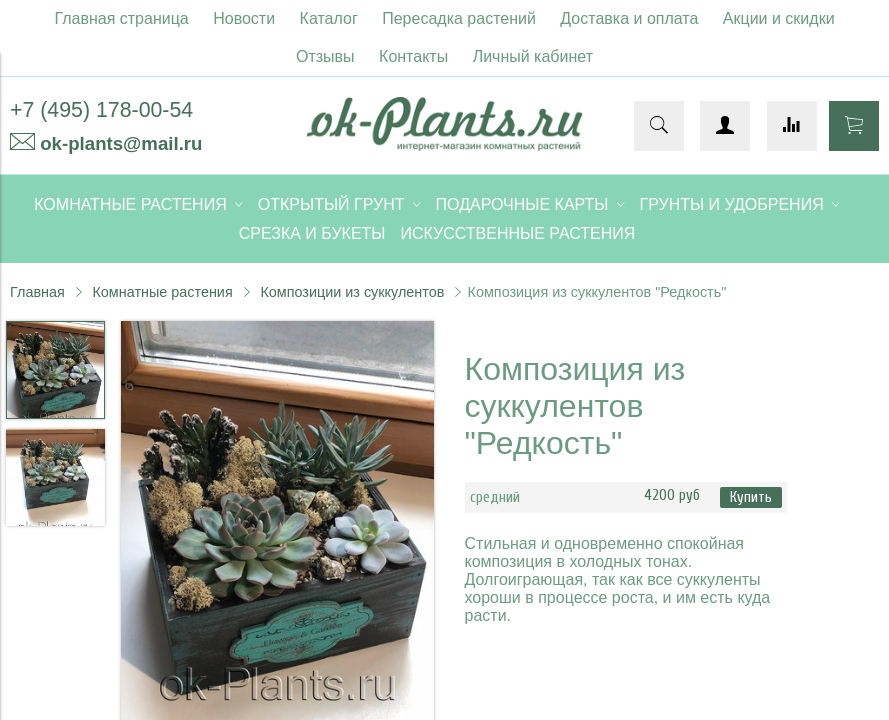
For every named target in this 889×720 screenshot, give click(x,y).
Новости (244, 18)
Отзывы (325, 56)
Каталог (329, 18)
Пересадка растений (459, 18)
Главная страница (121, 18)
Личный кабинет (533, 56)
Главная (37, 292)
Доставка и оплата (629, 18)
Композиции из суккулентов (352, 292)
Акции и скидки (779, 18)
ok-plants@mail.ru (121, 143)
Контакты (413, 56)
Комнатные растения (162, 292)
